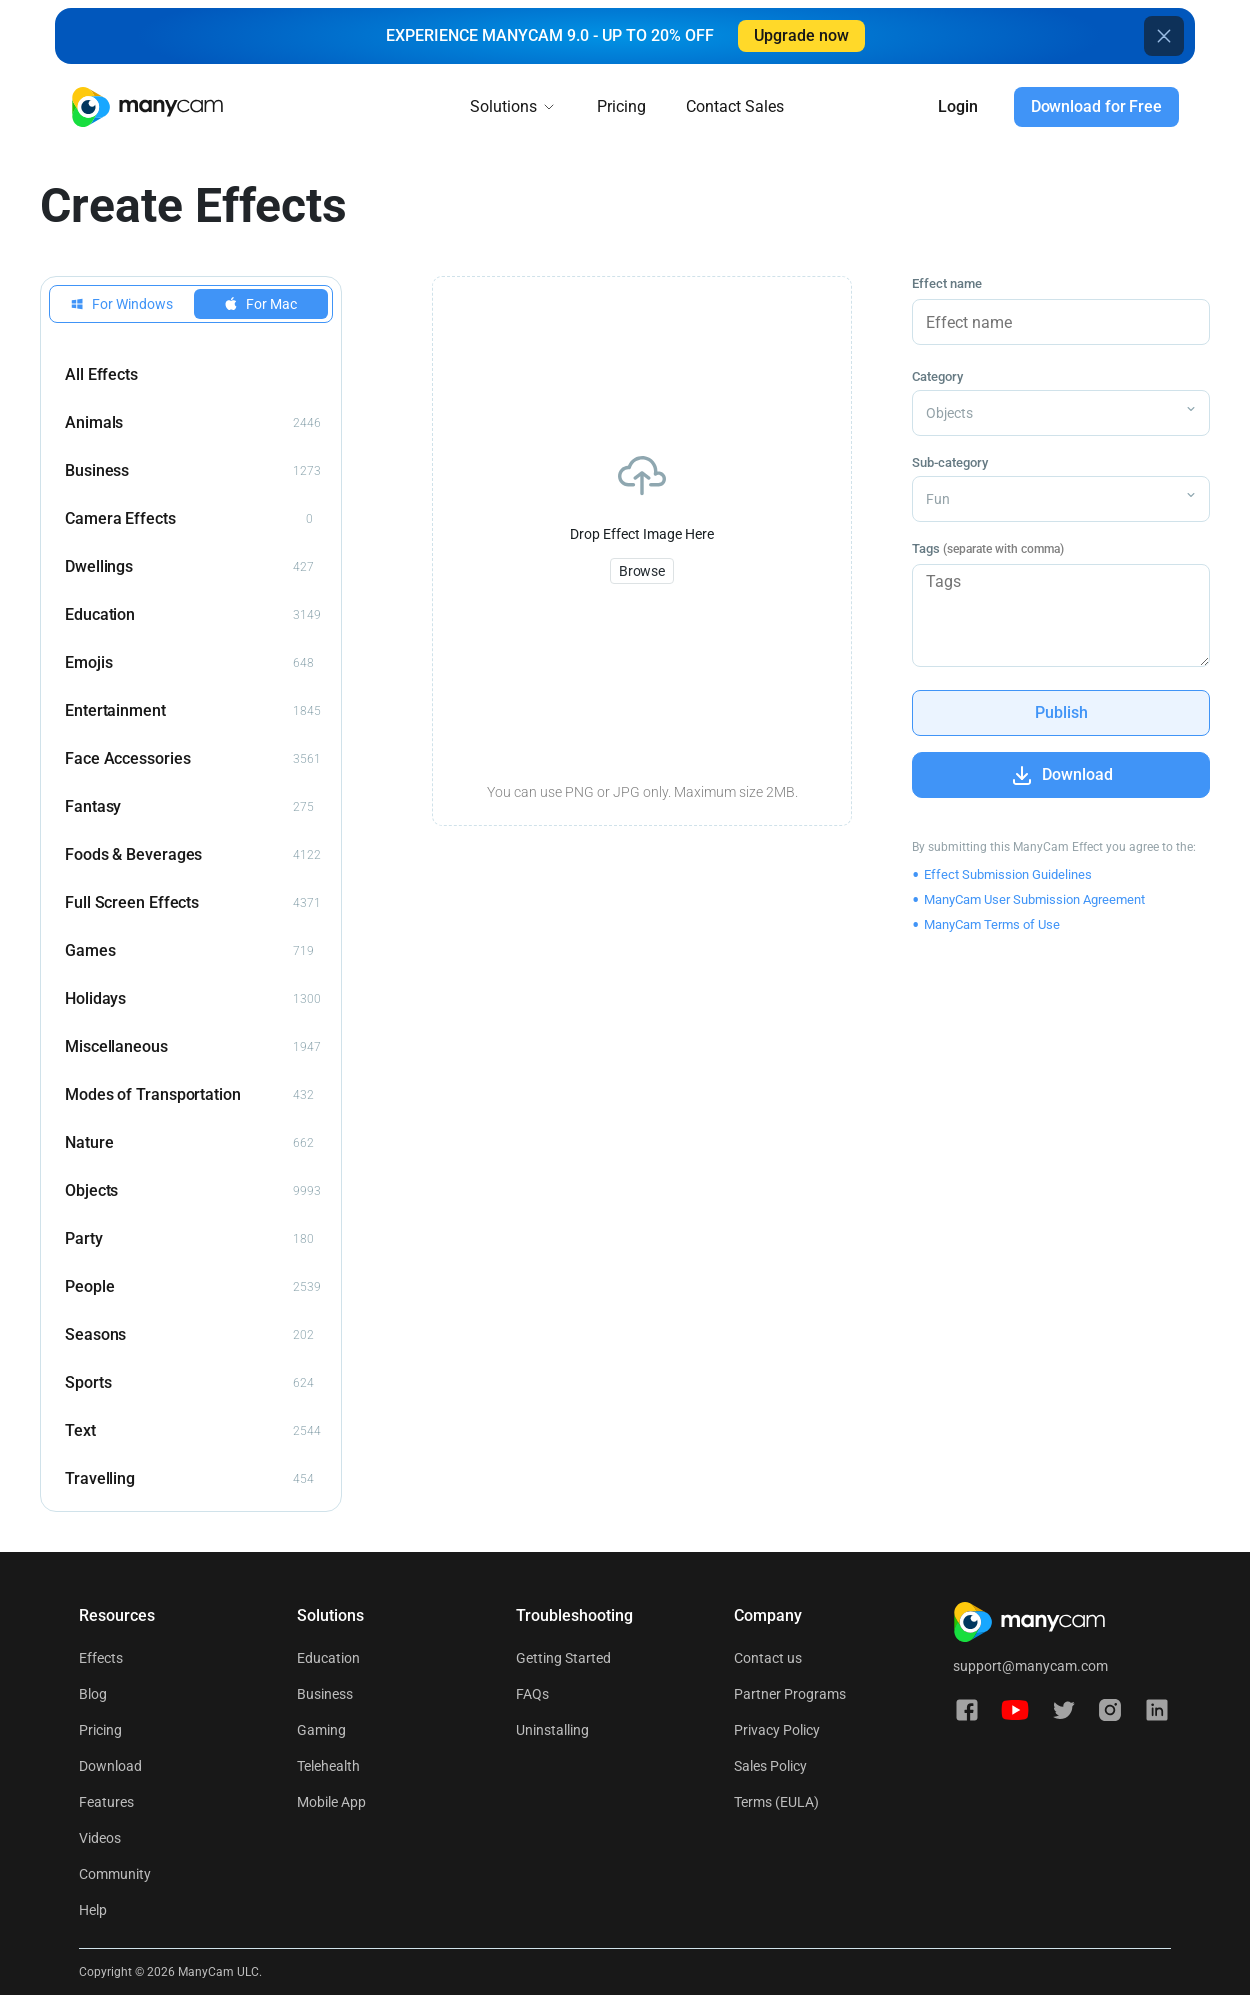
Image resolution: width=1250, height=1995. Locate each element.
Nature (189, 1143)
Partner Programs (790, 1694)
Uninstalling (552, 1730)
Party (189, 1239)
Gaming (321, 1730)
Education (193, 615)
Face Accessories (193, 759)
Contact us (768, 1658)
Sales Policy (770, 1766)
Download (110, 1766)
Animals (193, 423)
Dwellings (189, 567)
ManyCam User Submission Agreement (1034, 899)
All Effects (101, 374)
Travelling (189, 1479)
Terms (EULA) (776, 1802)
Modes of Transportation (189, 1095)
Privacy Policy (777, 1730)
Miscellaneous (193, 1047)
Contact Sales (735, 106)
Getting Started (563, 1658)
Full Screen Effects (193, 903)
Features (106, 1802)
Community (115, 1874)
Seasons (189, 1335)
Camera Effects (189, 519)
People (193, 1287)
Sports (189, 1383)
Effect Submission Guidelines (1008, 874)
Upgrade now (801, 35)
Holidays (193, 999)
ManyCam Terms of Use (992, 924)
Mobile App (331, 1802)
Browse (642, 571)
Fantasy (189, 807)
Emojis (189, 663)
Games (189, 951)
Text (193, 1431)
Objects (193, 1191)
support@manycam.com (1030, 1666)
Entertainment (193, 711)
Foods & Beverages (193, 855)
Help (93, 1910)
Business (193, 471)
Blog (93, 1694)
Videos (100, 1838)
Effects (101, 1658)
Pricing (621, 106)
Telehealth (328, 1766)
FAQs (532, 1694)
